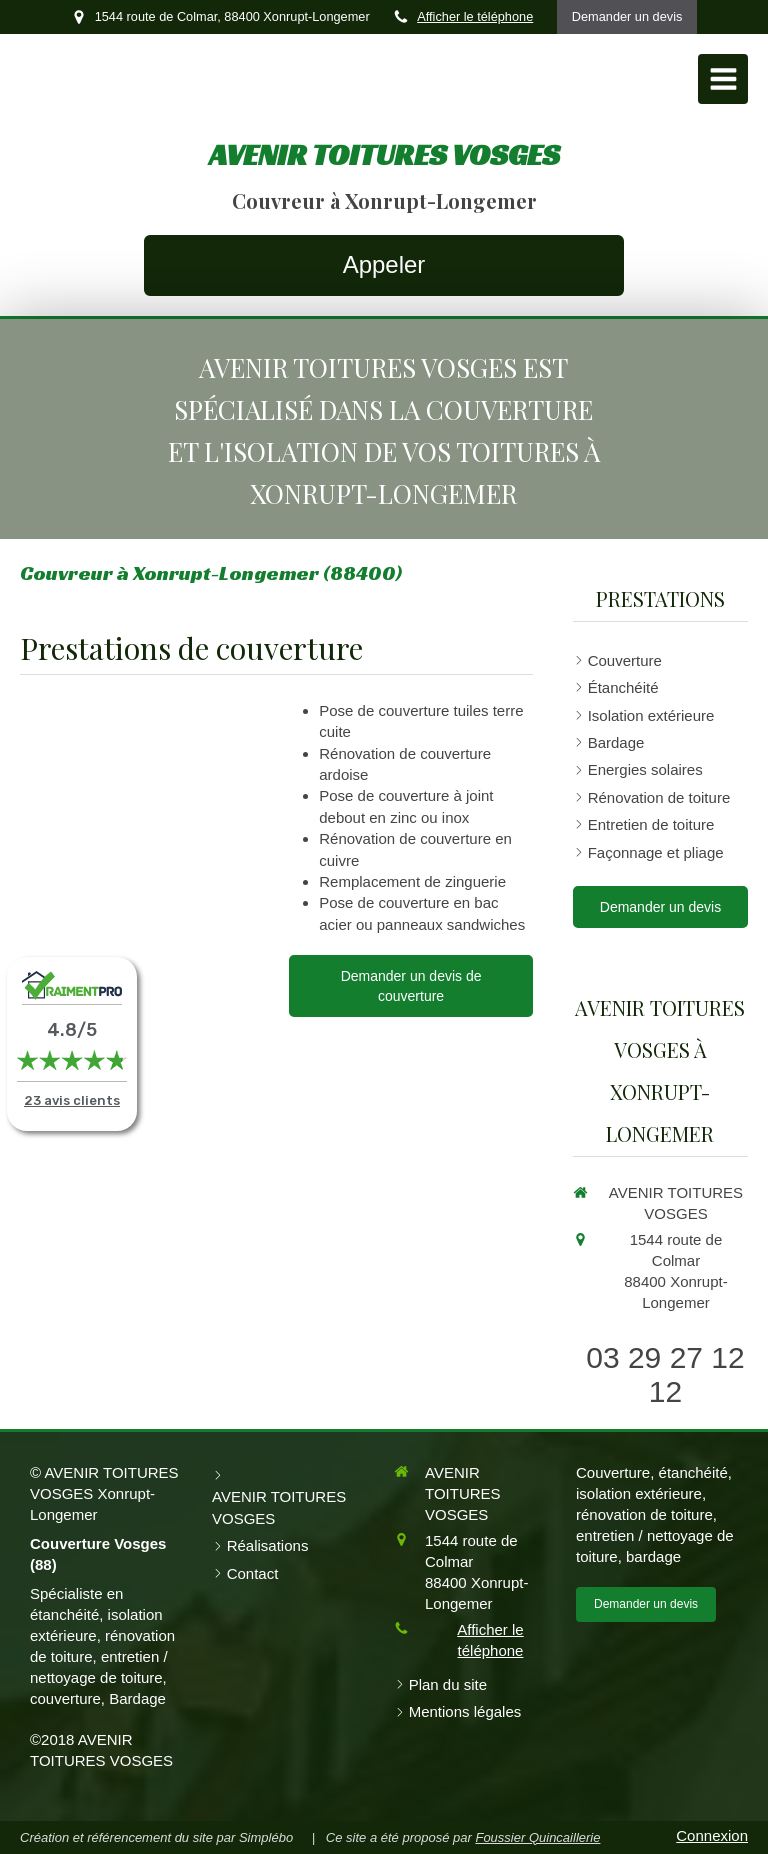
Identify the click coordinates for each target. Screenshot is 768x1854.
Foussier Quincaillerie (537, 1837)
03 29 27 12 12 (665, 1374)
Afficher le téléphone (475, 16)
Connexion (712, 1835)
